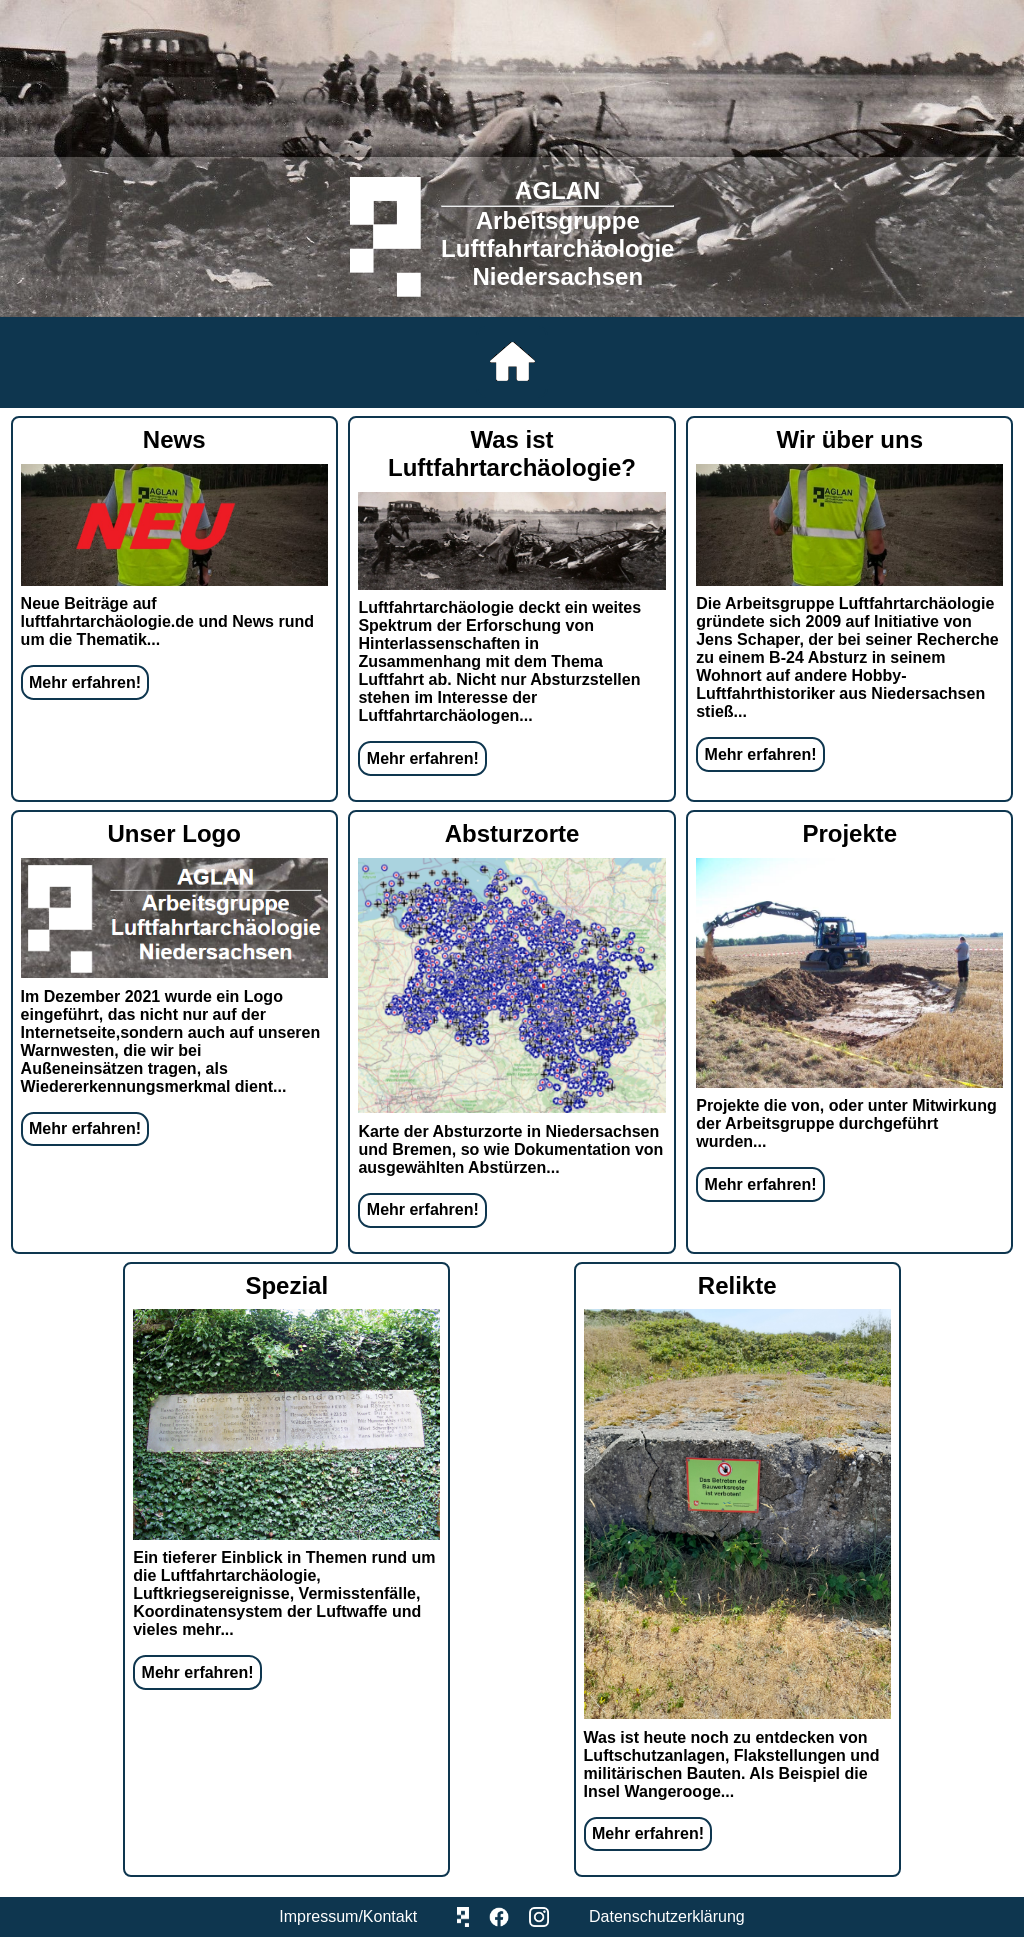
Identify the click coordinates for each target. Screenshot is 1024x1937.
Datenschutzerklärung (667, 1916)
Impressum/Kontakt (348, 1916)
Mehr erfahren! (85, 682)
